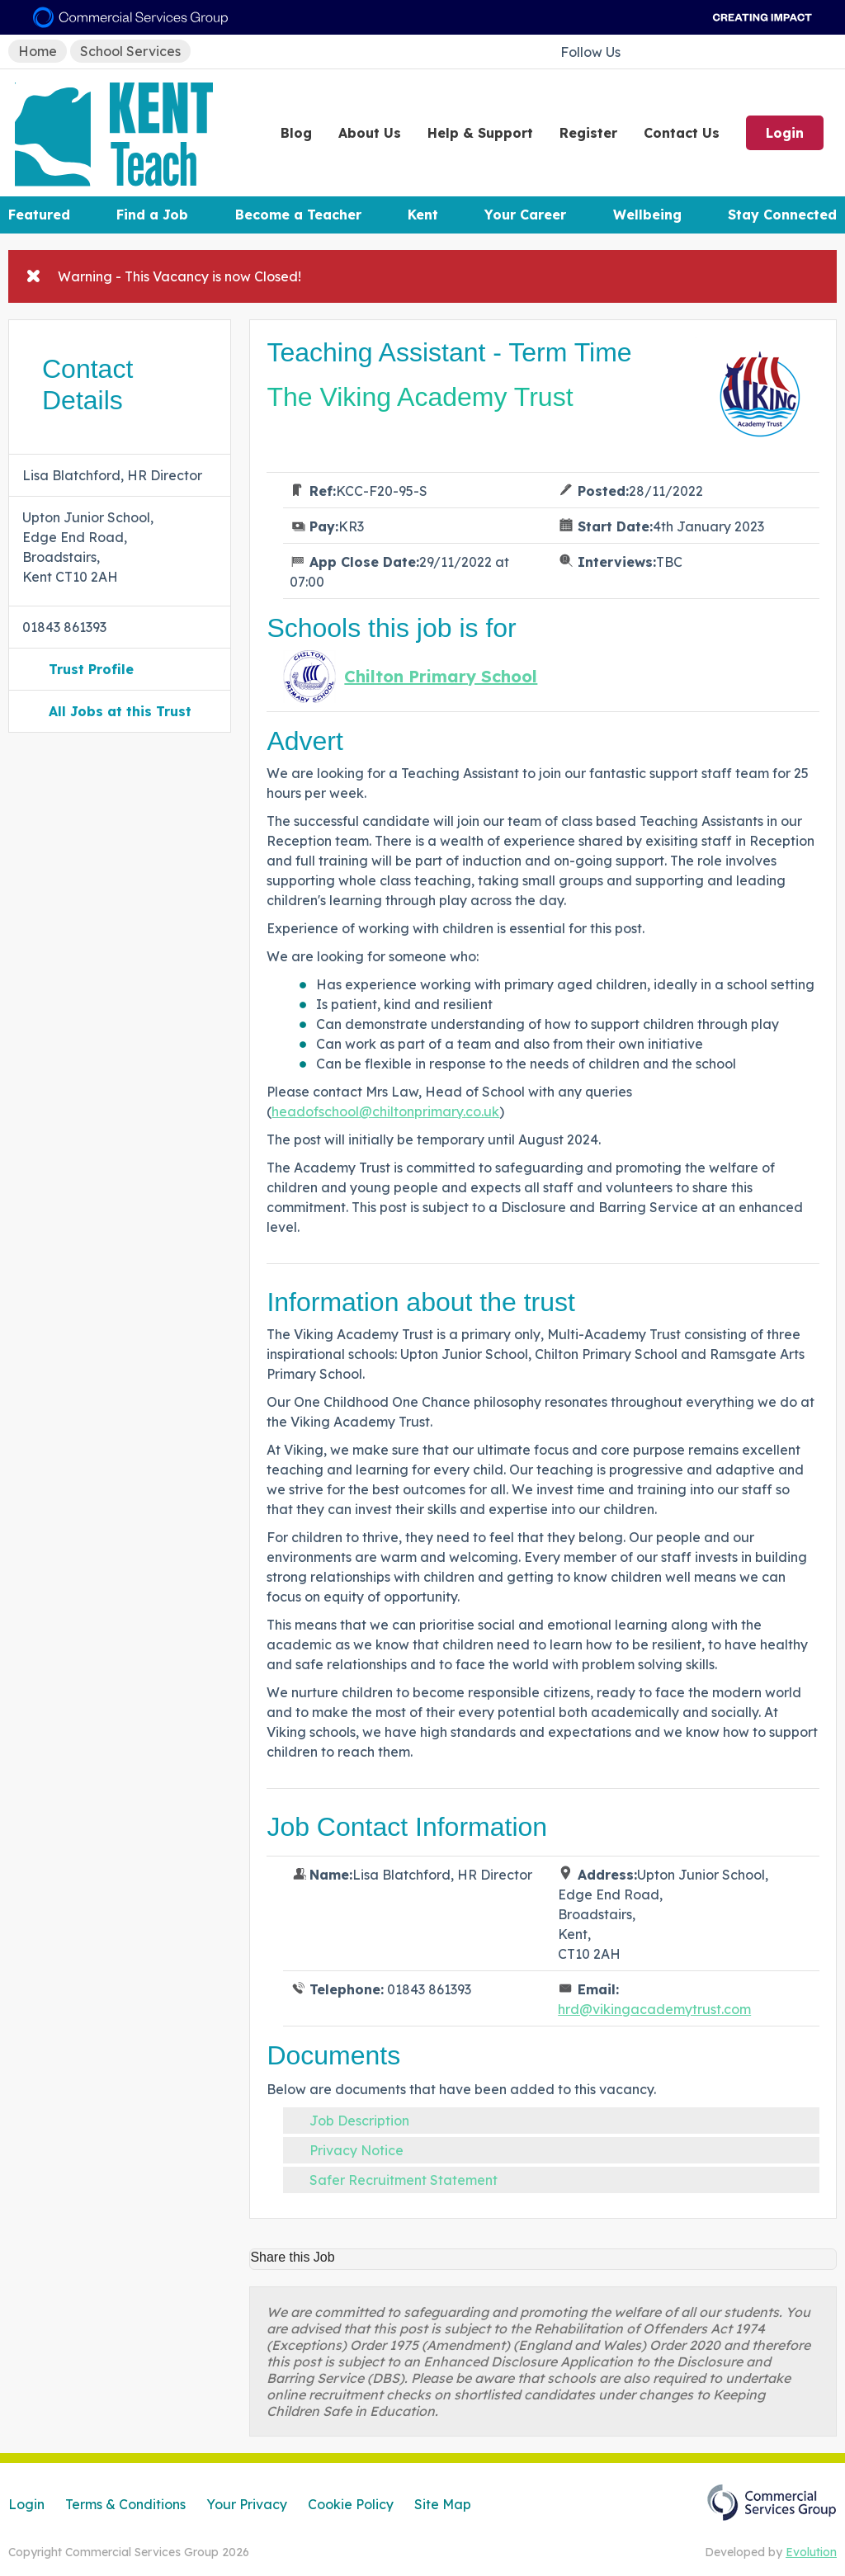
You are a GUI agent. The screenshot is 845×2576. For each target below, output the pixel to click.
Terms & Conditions (125, 2504)
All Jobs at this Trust (120, 711)
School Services (130, 51)
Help (480, 133)
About (369, 133)
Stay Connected (782, 214)
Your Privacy (246, 2504)
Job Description (359, 2120)
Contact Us (682, 133)
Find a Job (152, 214)
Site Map (442, 2504)
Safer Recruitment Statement (403, 2180)
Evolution (811, 2552)
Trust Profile (91, 669)
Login (785, 133)
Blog (296, 133)
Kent (423, 214)
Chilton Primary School (440, 676)
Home (37, 51)
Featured (39, 214)
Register (588, 133)
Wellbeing (647, 214)
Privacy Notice (356, 2150)
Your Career (525, 214)
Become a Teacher (298, 214)
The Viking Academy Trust (420, 397)
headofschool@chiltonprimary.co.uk (385, 1111)
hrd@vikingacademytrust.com (654, 2009)
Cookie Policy (351, 2504)
